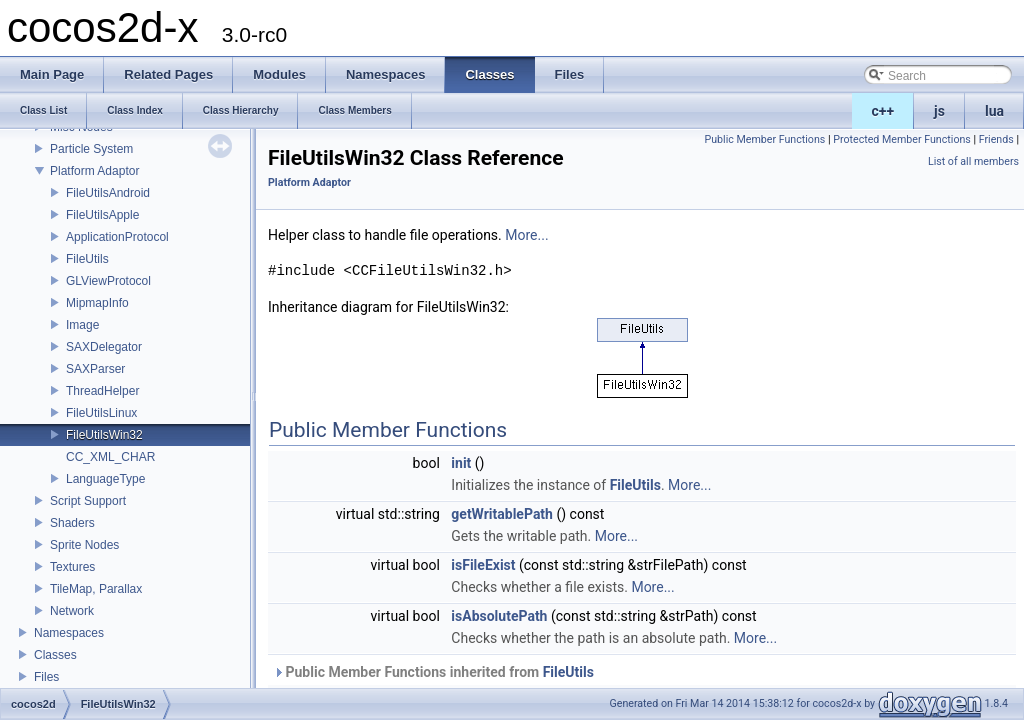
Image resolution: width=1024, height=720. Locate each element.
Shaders (72, 523)
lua (994, 111)
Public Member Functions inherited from (433, 672)
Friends (996, 139)
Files (46, 677)
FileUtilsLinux (101, 413)
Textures (72, 567)
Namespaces (69, 633)
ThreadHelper (102, 391)
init (461, 463)
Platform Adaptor (94, 171)
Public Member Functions (764, 139)
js (939, 111)
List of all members (973, 161)
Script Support (88, 501)
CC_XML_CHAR (110, 457)
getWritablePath (502, 514)
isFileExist (483, 565)
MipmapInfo (97, 303)
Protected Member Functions (902, 139)
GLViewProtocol (108, 281)
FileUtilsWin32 (104, 435)
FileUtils (87, 259)
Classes (55, 655)
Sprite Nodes (84, 545)
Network (72, 611)
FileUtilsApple (102, 215)
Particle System (91, 149)
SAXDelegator (104, 347)
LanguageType (105, 479)
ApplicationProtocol (117, 237)
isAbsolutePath (499, 616)
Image (82, 325)
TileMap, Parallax (96, 589)
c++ (883, 111)
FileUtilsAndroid (108, 193)
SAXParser (95, 369)
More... (526, 235)
